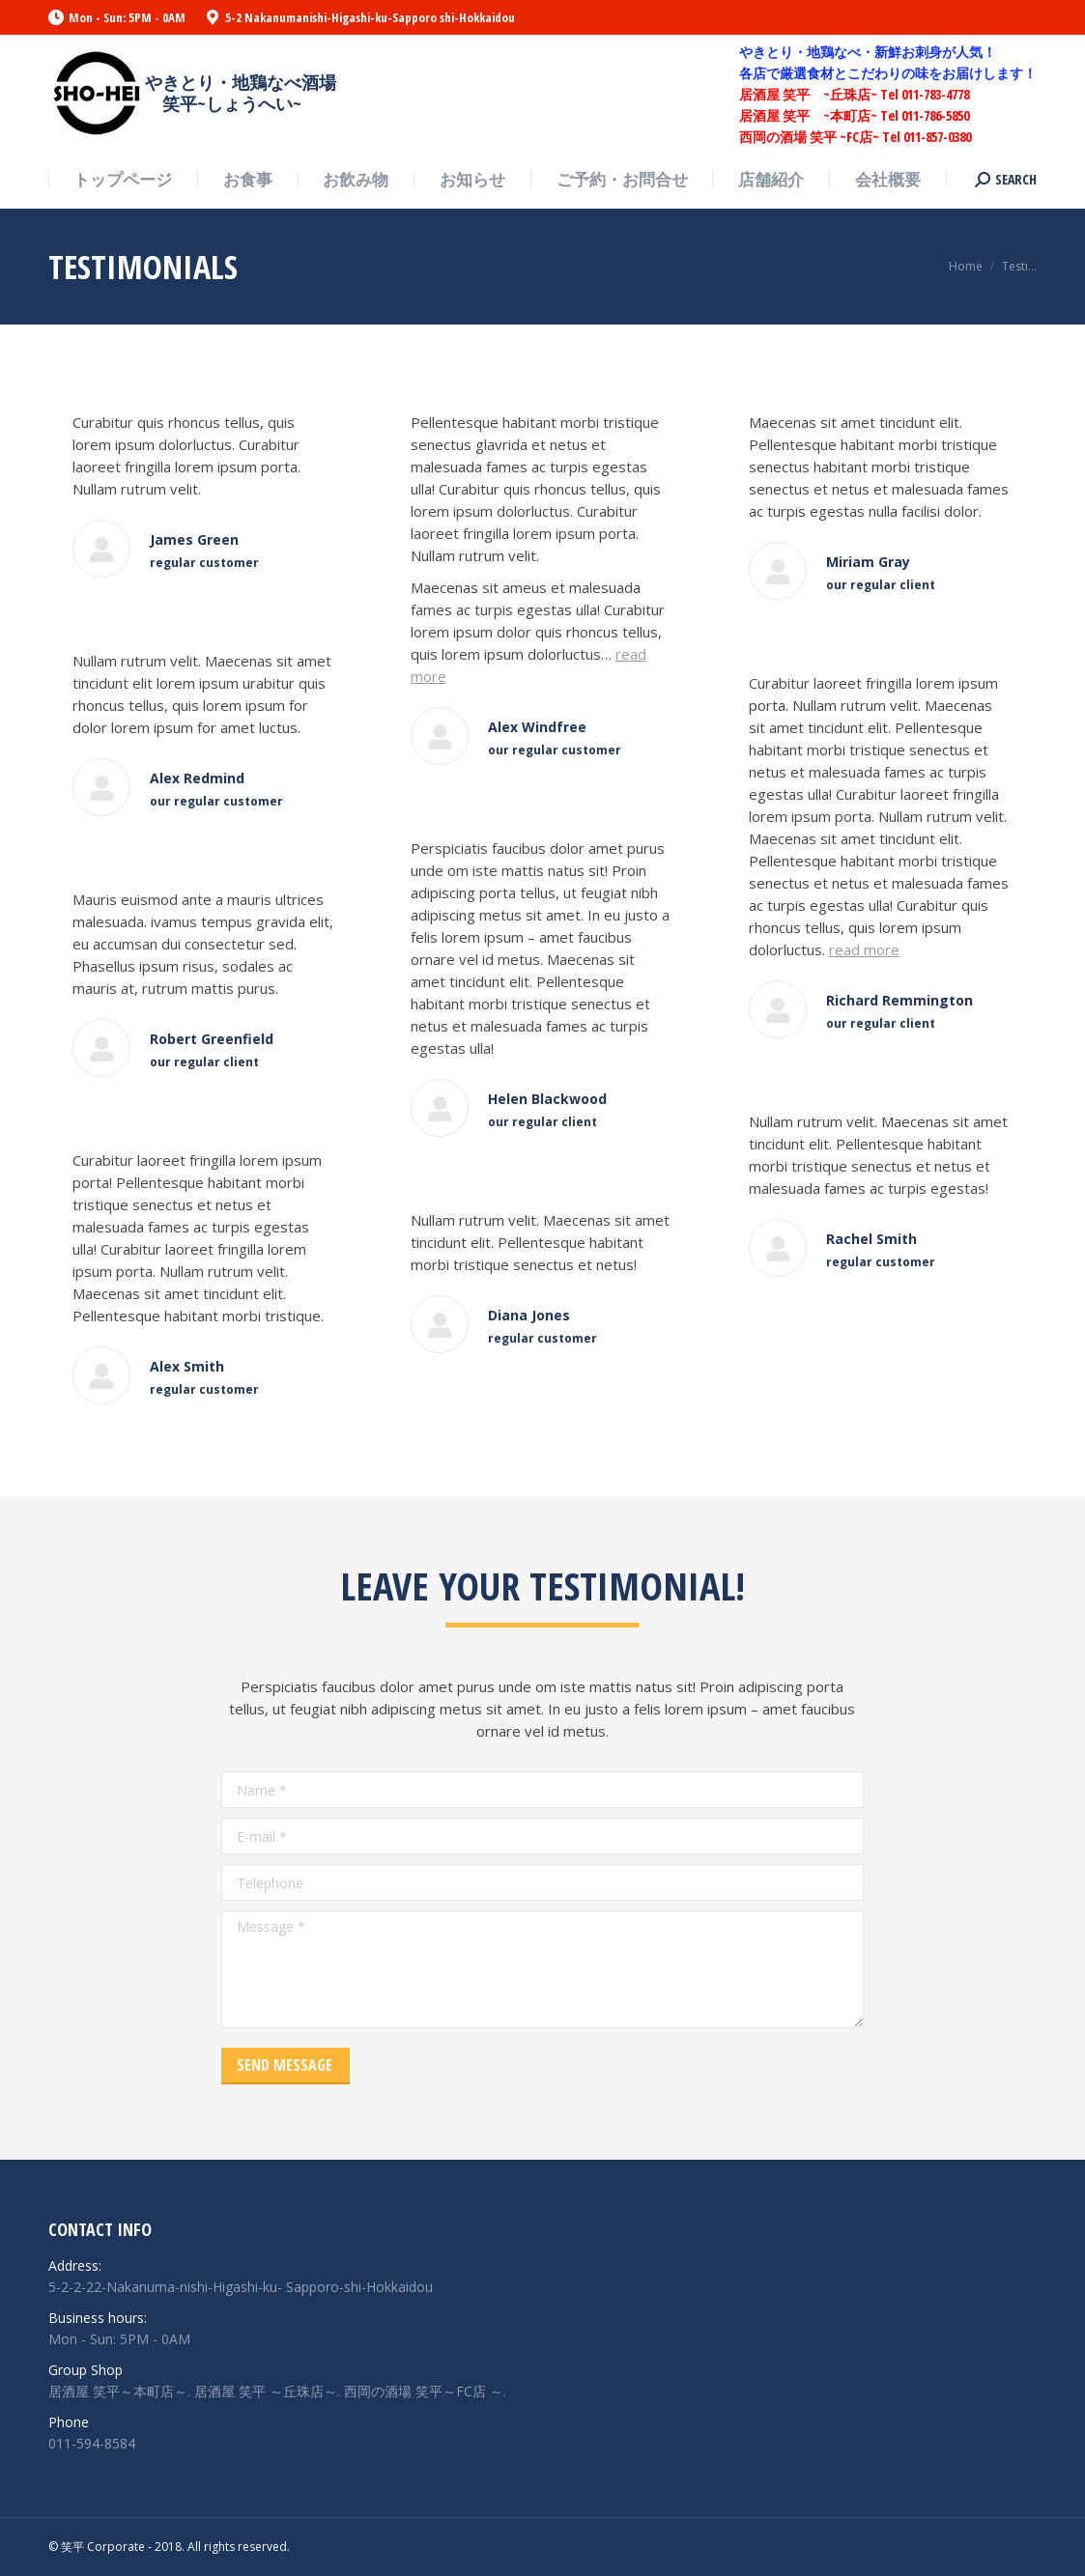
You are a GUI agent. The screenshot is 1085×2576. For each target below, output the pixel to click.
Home (966, 266)
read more (864, 949)
